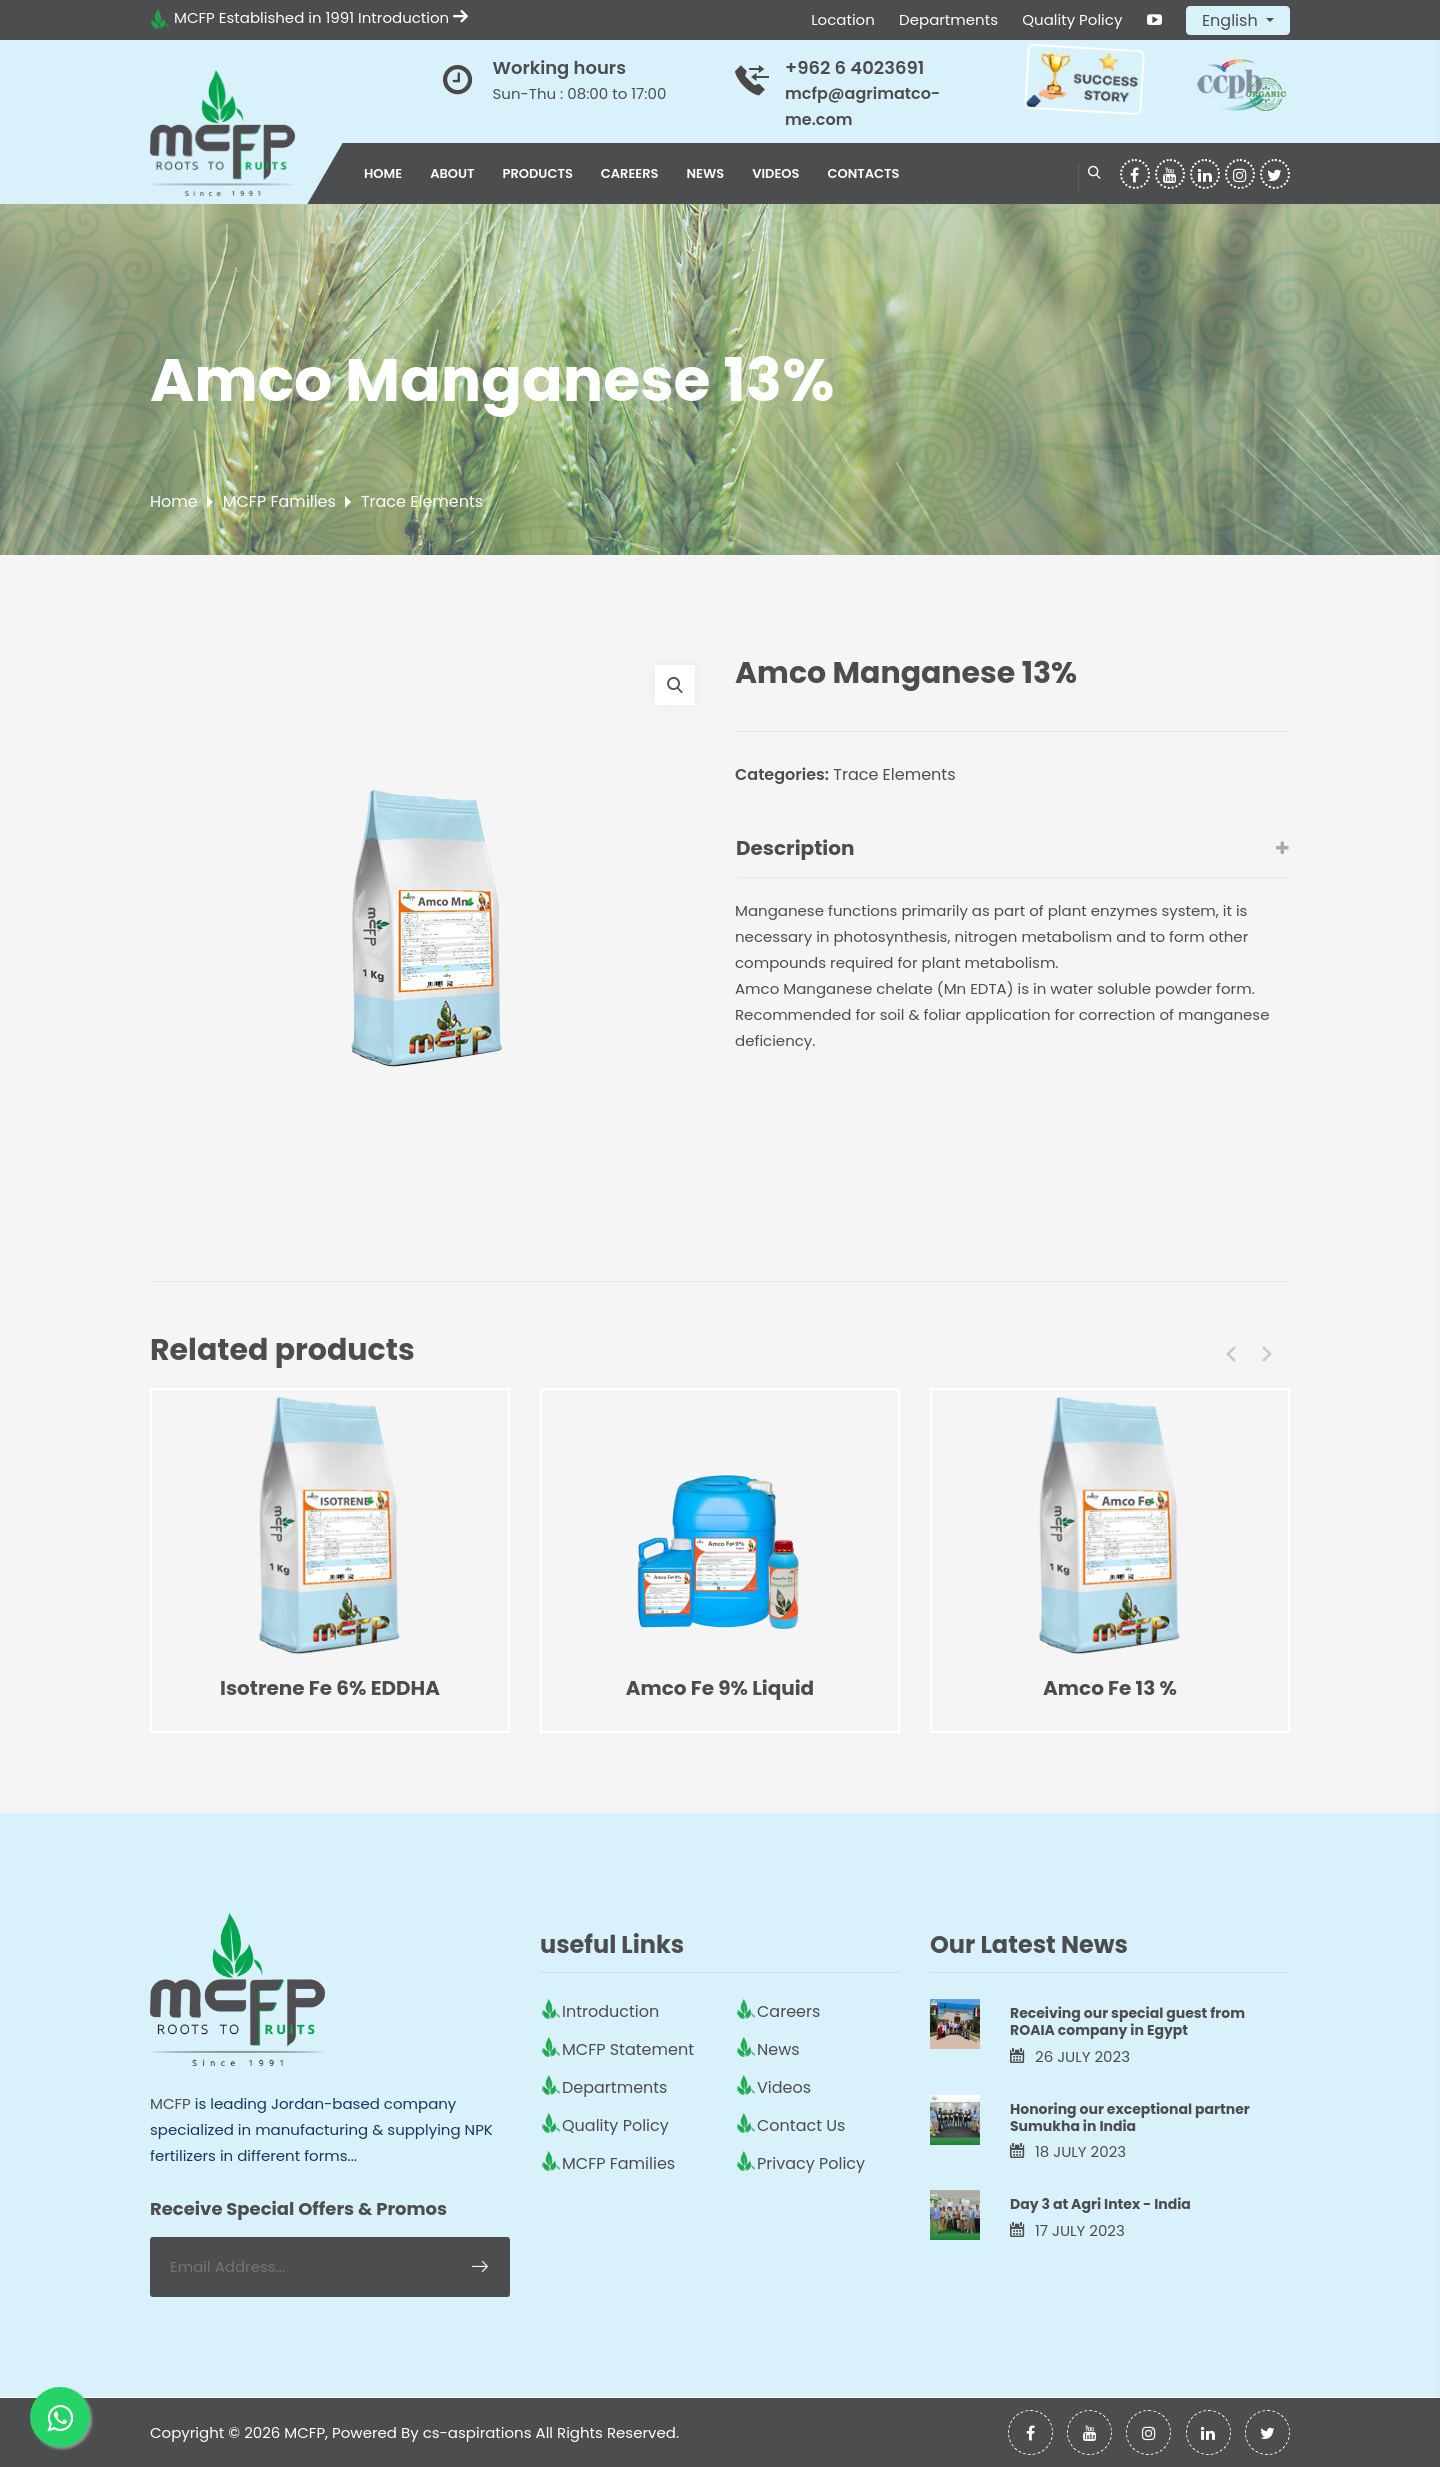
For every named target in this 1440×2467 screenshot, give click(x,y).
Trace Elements (422, 501)
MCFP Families (279, 501)
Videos (775, 173)
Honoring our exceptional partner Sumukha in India (1130, 2117)
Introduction (413, 17)
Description (1012, 847)
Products (538, 173)
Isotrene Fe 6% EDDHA (330, 1688)
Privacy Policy (811, 2163)
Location (843, 19)
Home (383, 173)
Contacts (863, 173)
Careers (630, 173)
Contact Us (801, 2125)
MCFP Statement (628, 2049)
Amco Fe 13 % (1110, 1688)
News (706, 173)
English (1232, 20)
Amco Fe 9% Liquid (720, 1688)
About (452, 173)
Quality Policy (1072, 19)
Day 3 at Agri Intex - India (1100, 2204)
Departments (948, 19)
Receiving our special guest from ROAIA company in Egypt (1127, 2021)
